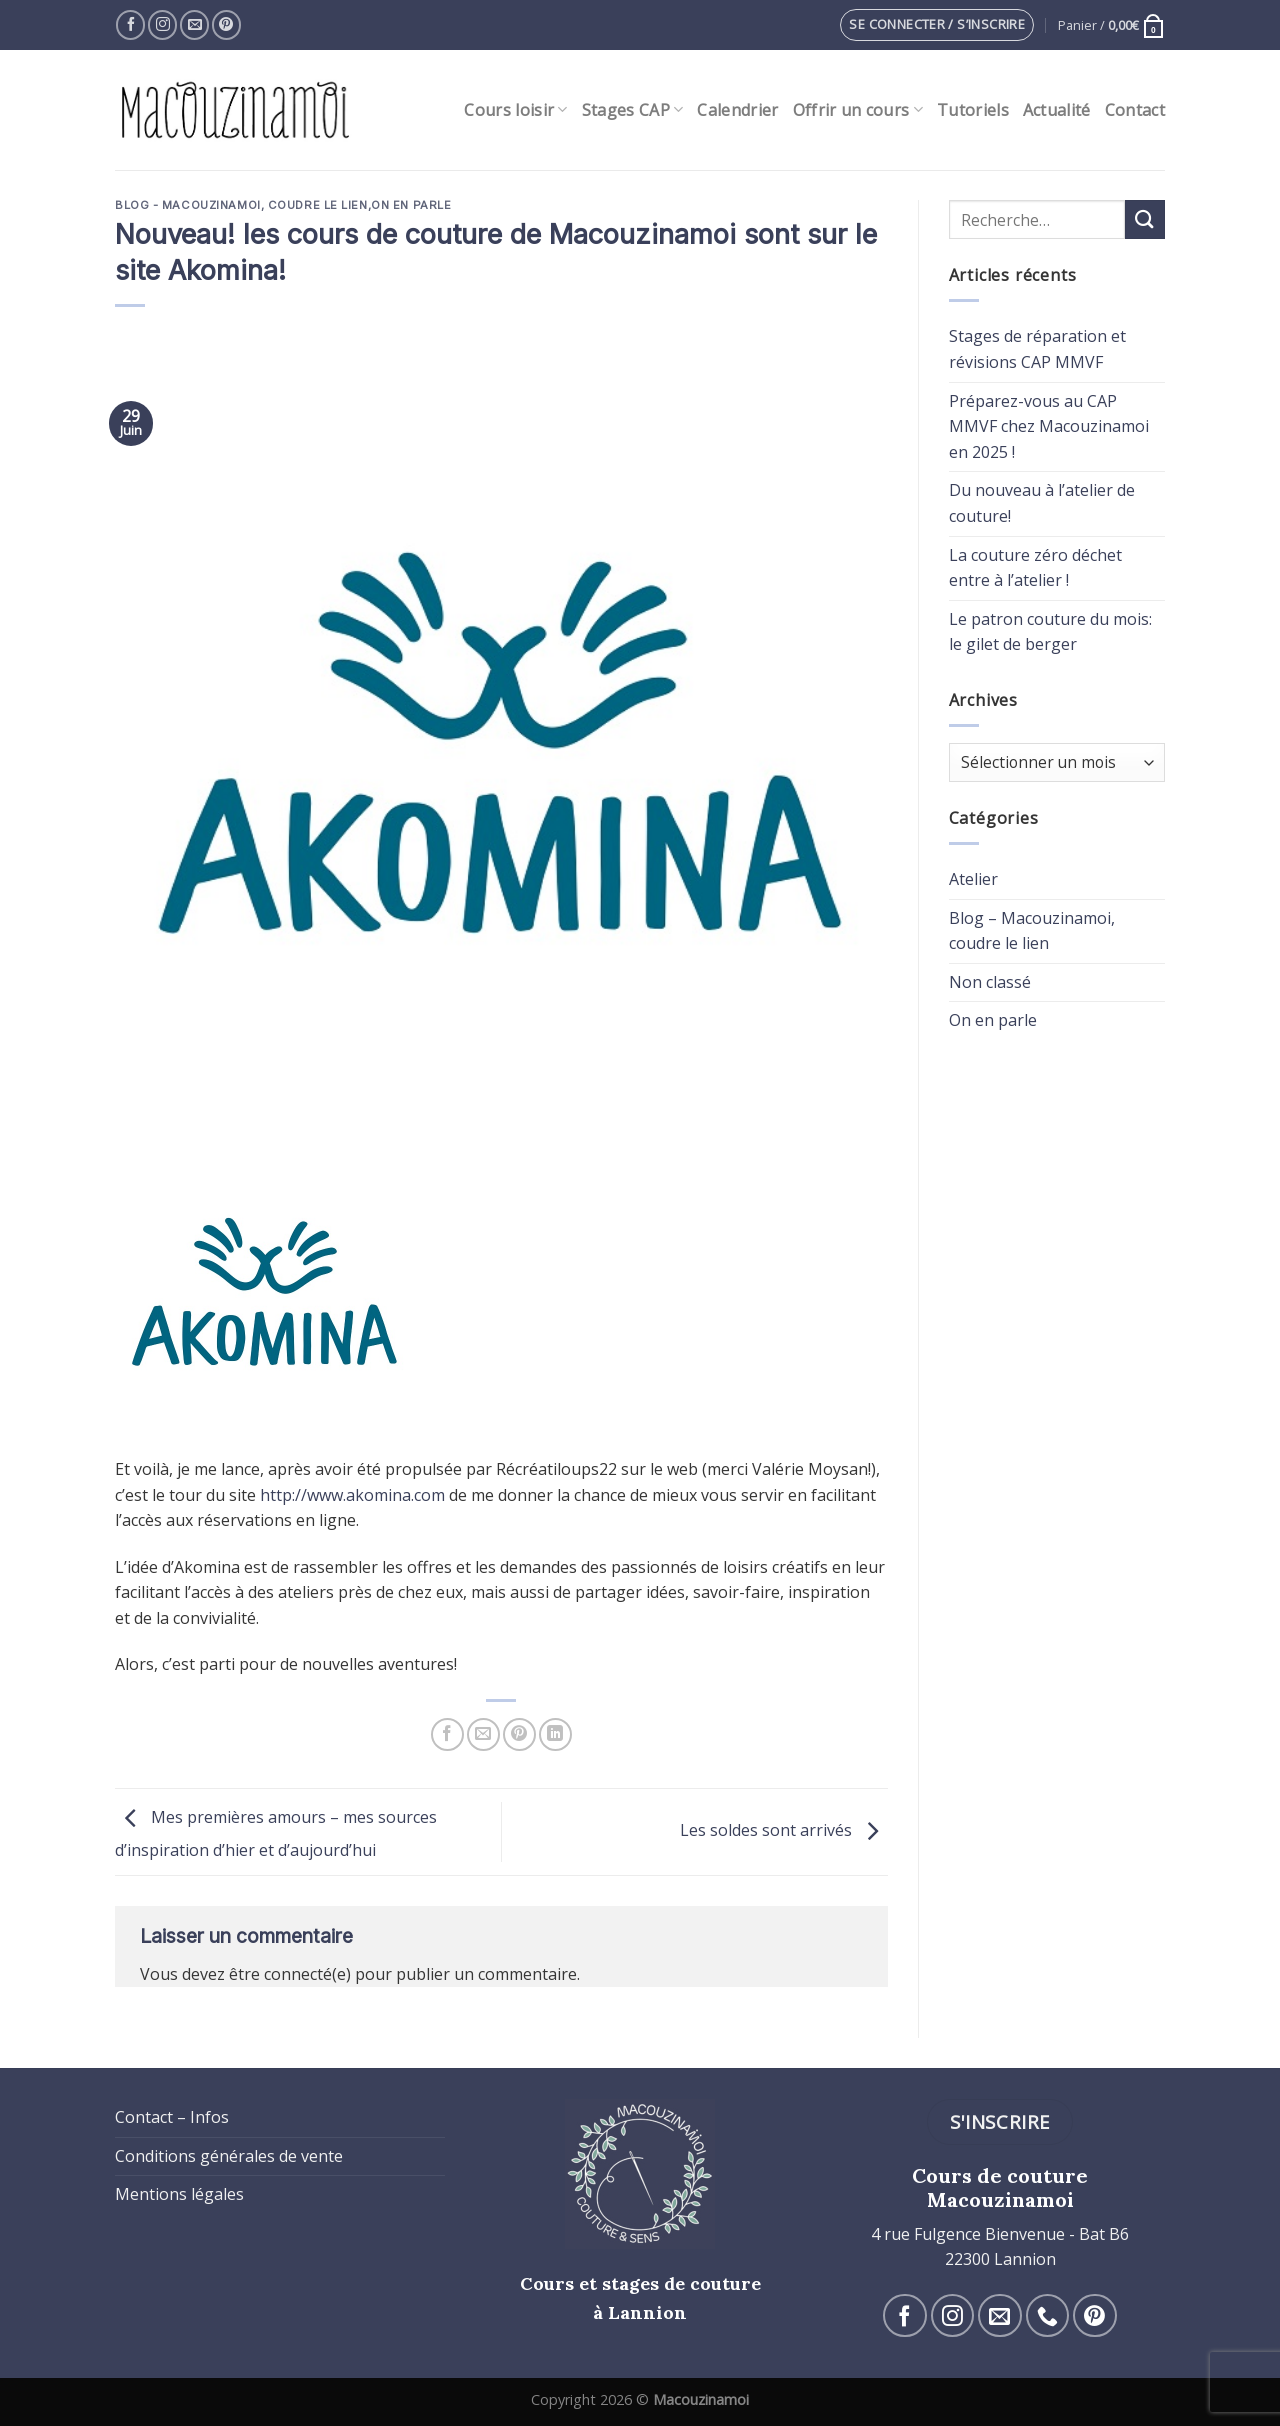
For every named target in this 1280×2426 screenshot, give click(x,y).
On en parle (411, 205)
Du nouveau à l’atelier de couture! (1042, 503)
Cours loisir (515, 110)
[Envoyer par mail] (483, 1734)
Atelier (973, 879)
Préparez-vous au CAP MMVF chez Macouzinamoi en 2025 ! (1049, 426)
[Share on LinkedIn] (555, 1734)
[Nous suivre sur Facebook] (130, 24)
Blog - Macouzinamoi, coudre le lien (241, 205)
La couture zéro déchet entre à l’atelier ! (1035, 568)
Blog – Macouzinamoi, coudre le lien (1032, 931)
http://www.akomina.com (352, 1495)
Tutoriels (973, 110)
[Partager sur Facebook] (447, 1734)
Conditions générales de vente (229, 2156)
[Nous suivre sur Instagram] (162, 24)
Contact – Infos (172, 2117)
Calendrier (737, 110)
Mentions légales (179, 2194)
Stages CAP (633, 110)
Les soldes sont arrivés (784, 1830)
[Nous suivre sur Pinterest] (226, 24)
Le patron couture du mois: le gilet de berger (1050, 632)
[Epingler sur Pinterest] (519, 1734)
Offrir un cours (858, 110)
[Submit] (1145, 219)
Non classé (990, 982)
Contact (1135, 110)
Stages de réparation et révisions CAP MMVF (1037, 349)
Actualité (1057, 110)
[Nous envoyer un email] (194, 24)
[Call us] (1047, 2315)
